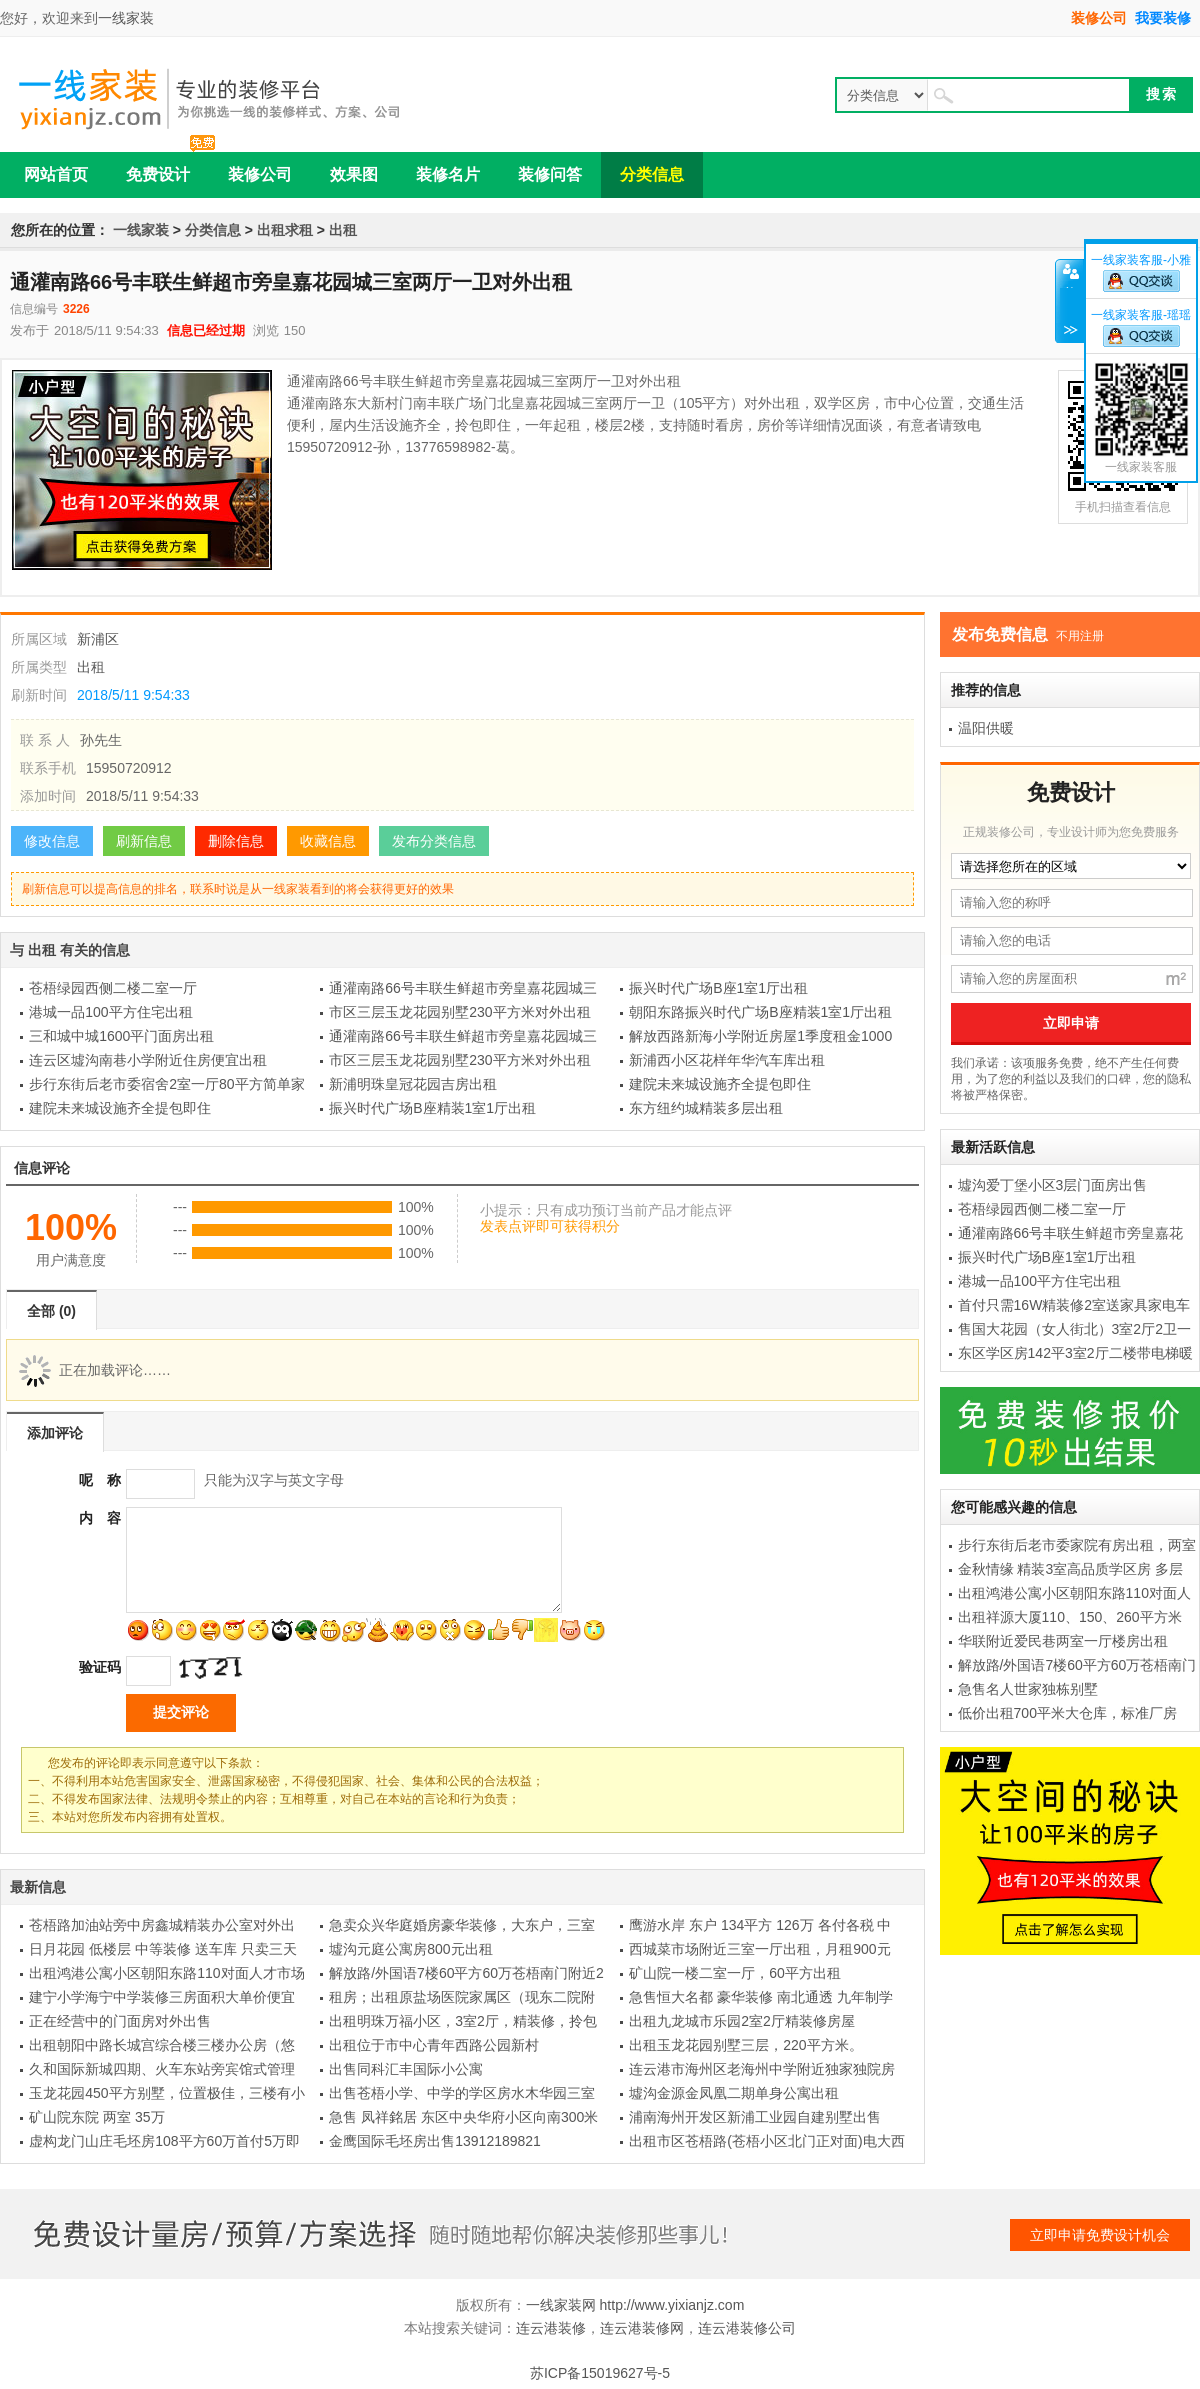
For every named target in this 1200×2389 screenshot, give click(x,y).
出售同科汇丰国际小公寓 (406, 2069)
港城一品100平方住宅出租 (110, 1012)
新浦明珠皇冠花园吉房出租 (413, 1084)
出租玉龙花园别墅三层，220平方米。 (745, 2045)
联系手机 (48, 768)
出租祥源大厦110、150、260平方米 (1070, 1617)
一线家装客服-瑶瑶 (1141, 315)
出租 (343, 230)
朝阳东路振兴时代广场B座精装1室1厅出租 (760, 1012)
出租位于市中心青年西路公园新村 (434, 2045)
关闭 (1069, 301)
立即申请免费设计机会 (1100, 2235)
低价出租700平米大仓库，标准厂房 (1067, 1713)
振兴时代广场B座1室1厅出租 (718, 988)
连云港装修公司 (747, 2328)
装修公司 (1099, 18)
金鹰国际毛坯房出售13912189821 (435, 2141)
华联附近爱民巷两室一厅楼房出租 (1063, 1641)
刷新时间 (39, 695)
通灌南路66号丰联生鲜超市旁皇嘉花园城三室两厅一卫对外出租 (291, 282)
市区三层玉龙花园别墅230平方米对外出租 (459, 1012)
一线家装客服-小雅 (1141, 260)
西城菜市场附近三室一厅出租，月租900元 (759, 1949)
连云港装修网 (642, 2328)
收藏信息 (328, 841)
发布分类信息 (434, 841)
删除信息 (236, 841)
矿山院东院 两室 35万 (96, 2117)
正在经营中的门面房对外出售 (120, 2021)
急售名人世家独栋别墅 (1028, 1689)
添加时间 (48, 796)
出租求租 (285, 230)
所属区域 (39, 639)
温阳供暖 (986, 728)
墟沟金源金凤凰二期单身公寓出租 (734, 2093)
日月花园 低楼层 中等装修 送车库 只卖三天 (163, 1949)
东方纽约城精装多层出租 (706, 1108)
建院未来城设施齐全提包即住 (720, 1084)
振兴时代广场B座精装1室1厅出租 (432, 1108)
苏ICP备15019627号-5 (600, 2373)
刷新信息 (144, 841)
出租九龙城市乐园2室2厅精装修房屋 (742, 2021)
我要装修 (1163, 18)
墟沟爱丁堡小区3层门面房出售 (1053, 1185)
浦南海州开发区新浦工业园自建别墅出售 (755, 2117)
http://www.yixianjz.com (672, 2305)
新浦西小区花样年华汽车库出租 (727, 1060)
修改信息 (52, 841)
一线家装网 (561, 2305)
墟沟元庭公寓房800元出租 (410, 1949)
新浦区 (98, 639)
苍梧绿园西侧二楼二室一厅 (113, 988)
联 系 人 (45, 740)
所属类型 (39, 667)
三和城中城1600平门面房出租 (121, 1036)
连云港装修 (551, 2328)
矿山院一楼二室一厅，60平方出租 (735, 1973)
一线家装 (126, 18)
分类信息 (213, 230)
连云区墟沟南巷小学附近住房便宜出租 (148, 1060)
